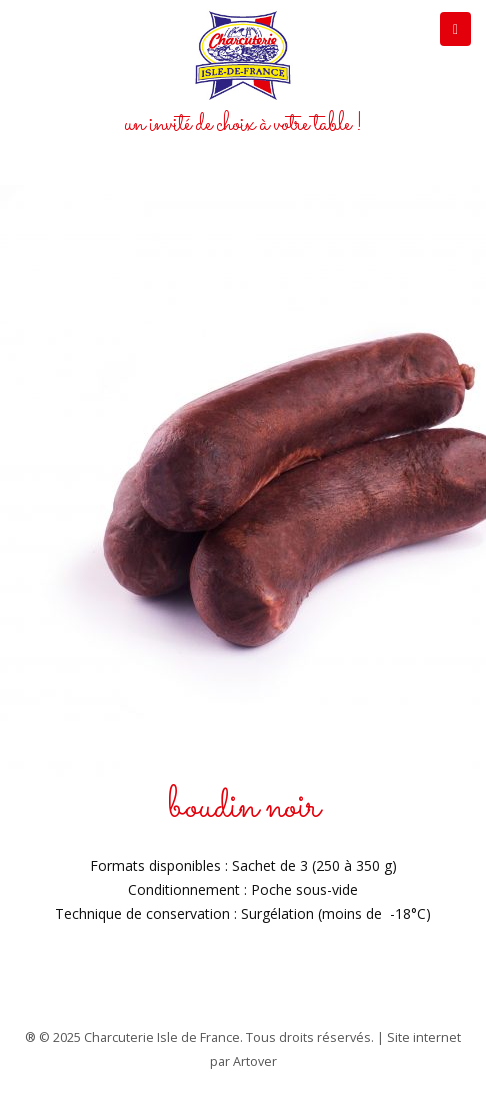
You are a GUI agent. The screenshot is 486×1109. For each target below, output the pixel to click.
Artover (255, 1061)
